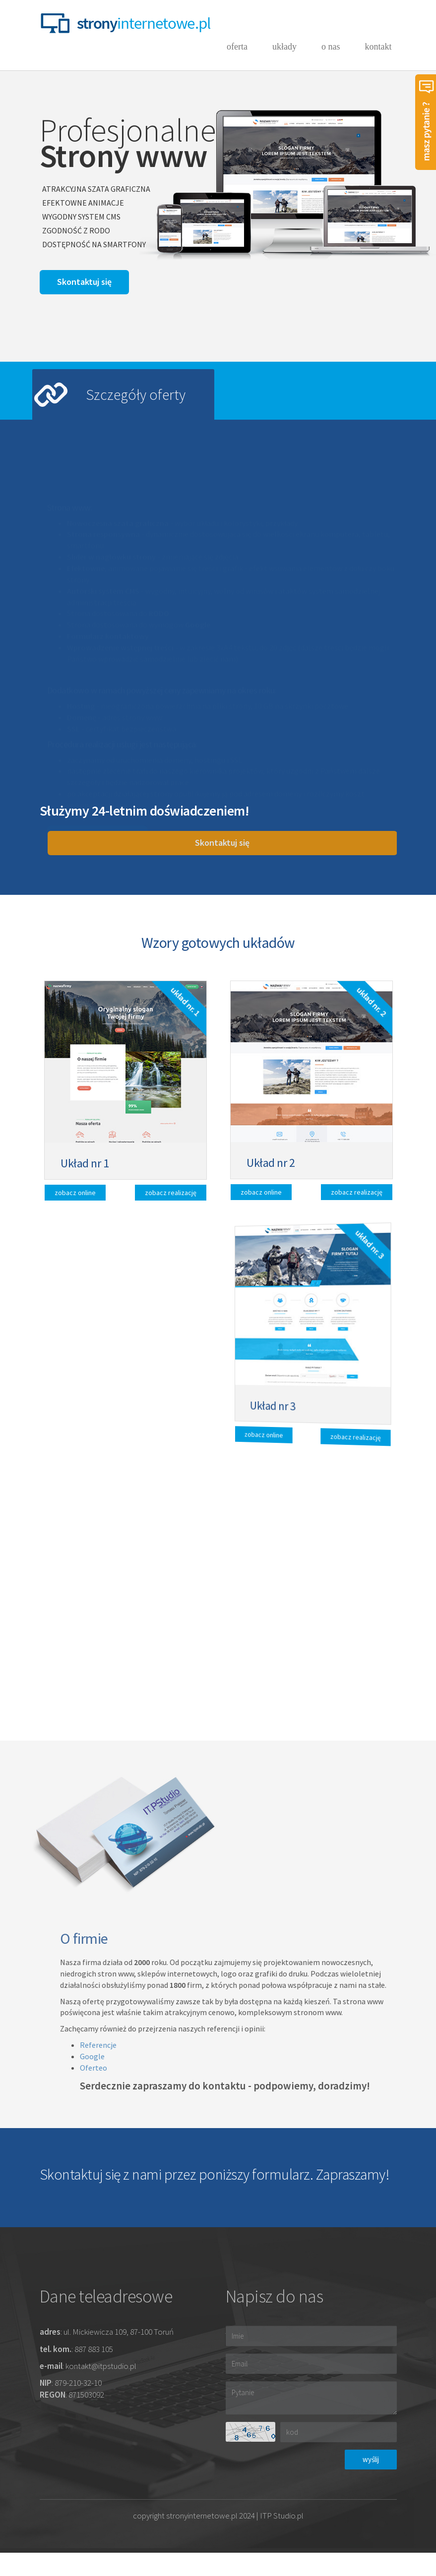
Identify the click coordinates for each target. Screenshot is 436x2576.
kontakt (378, 51)
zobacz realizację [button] (165, 1195)
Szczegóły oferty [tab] (136, 394)
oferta (237, 47)
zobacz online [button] (82, 1190)
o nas (330, 47)
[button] (84, 282)
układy (284, 47)
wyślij (371, 2459)
